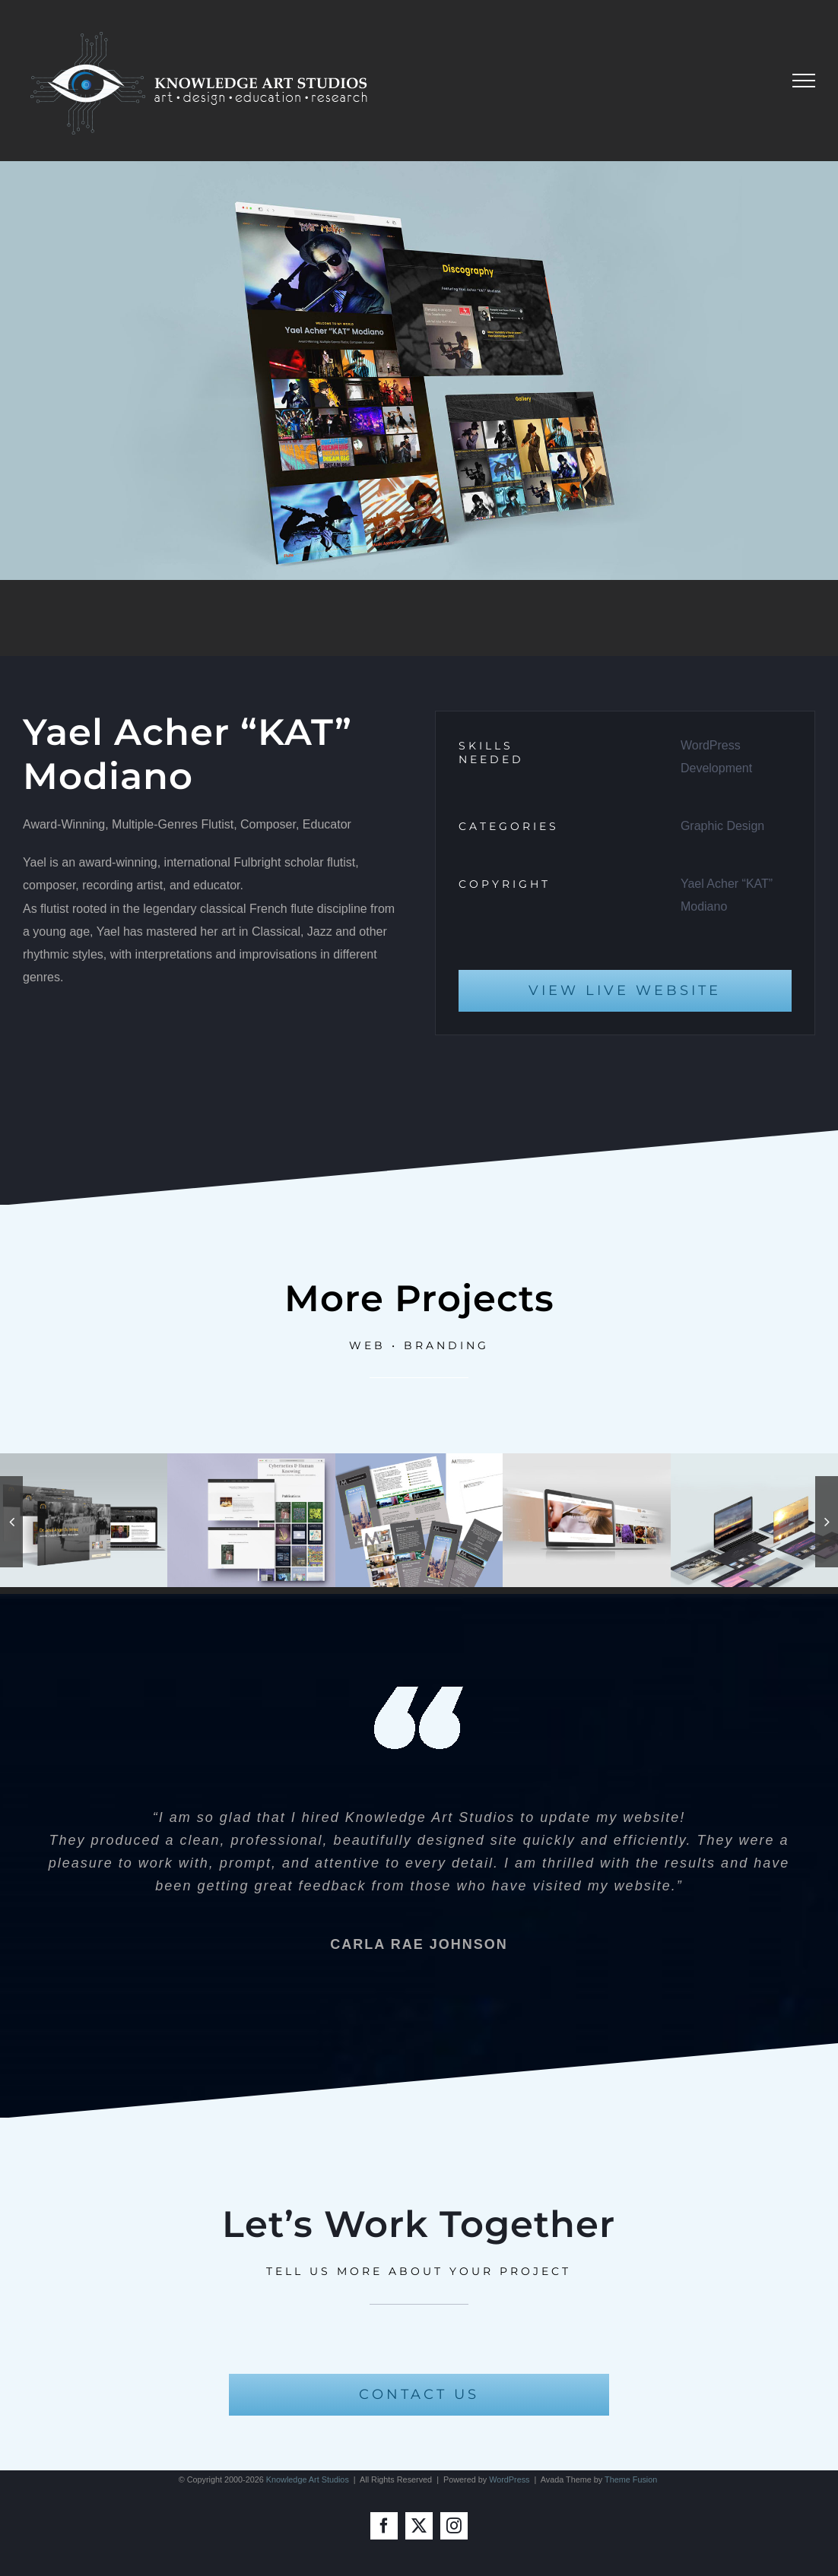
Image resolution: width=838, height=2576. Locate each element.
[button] (11, 1521)
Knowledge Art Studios (307, 2479)
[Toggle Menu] (803, 80)
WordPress (509, 2479)
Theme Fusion (631, 2479)
